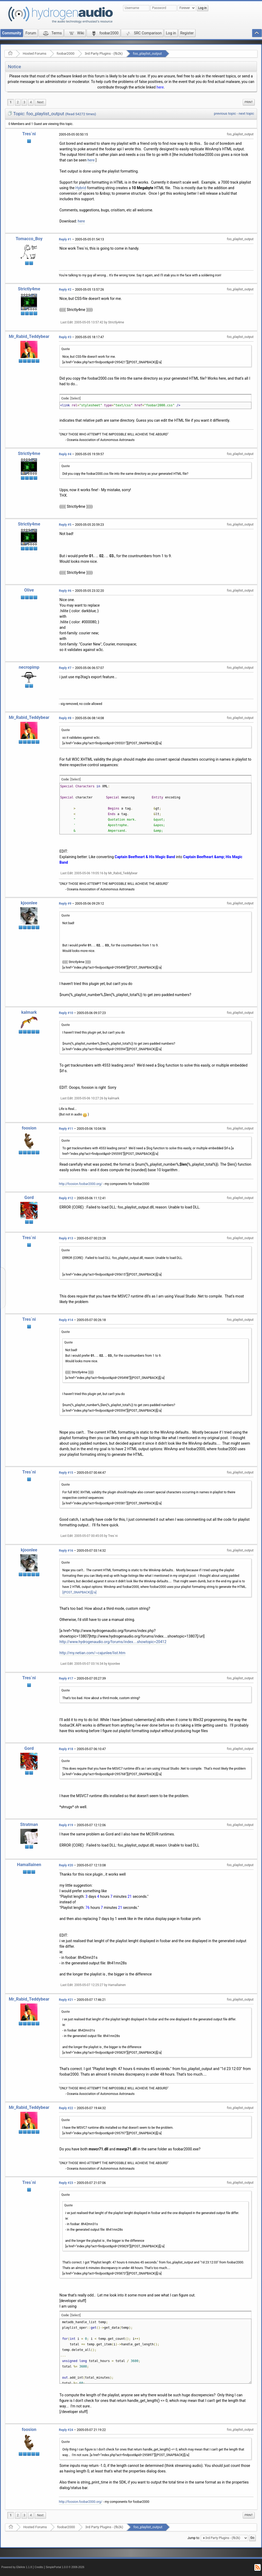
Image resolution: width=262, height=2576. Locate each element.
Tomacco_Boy (29, 238)
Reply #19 (66, 1825)
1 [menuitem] (11, 102)
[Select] (75, 398)
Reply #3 (65, 337)
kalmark (29, 1012)
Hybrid (81, 188)
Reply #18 (66, 1749)
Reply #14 (66, 1320)
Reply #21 (66, 2000)
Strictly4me (29, 288)
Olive (29, 590)
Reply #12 (66, 1198)
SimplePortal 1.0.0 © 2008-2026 (65, 2567)
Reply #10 (66, 1013)
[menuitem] (40, 102)
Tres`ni (29, 133)
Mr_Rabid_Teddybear (29, 336)
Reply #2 (65, 289)
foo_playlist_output (147, 53)
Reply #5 (65, 525)
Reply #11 (66, 1129)
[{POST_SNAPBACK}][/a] (79, 1592)
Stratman (29, 1824)
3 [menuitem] (24, 102)
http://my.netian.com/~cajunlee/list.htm (92, 1653)
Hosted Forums (34, 53)
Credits (39, 2567)
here (160, 87)
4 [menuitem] (31, 102)
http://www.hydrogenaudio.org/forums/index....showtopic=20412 (112, 1642)
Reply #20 (66, 1865)
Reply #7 (65, 668)
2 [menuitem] (18, 102)
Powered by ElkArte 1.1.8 (16, 2567)
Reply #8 (65, 718)
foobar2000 (65, 53)
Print (249, 102)
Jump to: (194, 2538)
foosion (29, 1128)
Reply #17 (66, 1678)
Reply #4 (65, 454)
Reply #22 (66, 2108)
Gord (29, 1197)
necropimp (29, 667)
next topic (246, 113)
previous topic (225, 113)
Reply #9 (65, 903)
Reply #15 (66, 1473)
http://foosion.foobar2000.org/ (80, 1184)
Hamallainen (29, 1864)
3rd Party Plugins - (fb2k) (104, 53)
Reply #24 (66, 2430)
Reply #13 (66, 1238)
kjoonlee (29, 902)
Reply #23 (66, 2183)
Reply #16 (66, 1550)
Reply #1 (65, 239)
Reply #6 (65, 591)
